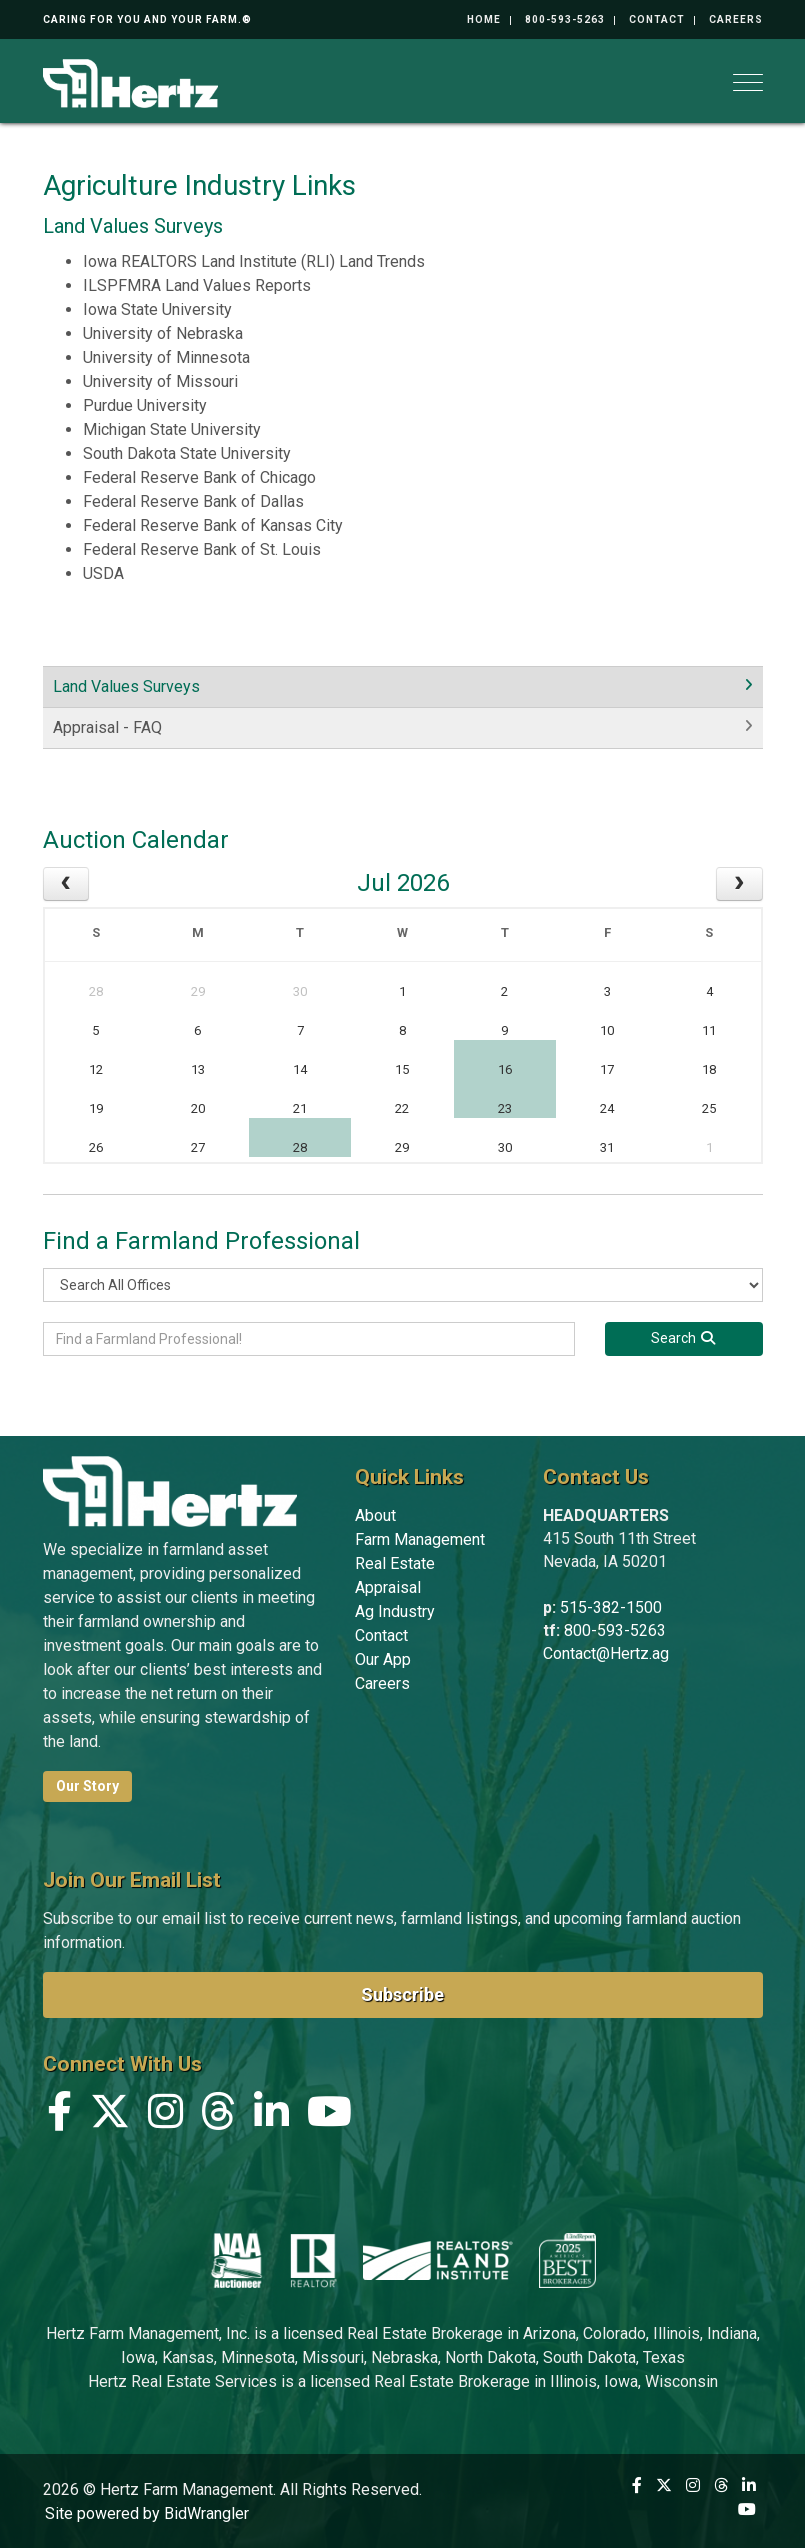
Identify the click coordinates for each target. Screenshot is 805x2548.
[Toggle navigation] (748, 82)
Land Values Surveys (126, 686)
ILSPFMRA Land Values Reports (197, 285)
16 (505, 1069)
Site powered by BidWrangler (147, 2513)
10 (607, 1030)
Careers (736, 19)
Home (484, 19)
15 (402, 1069)
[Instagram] (165, 2116)
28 (96, 991)
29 (198, 991)
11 (709, 1030)
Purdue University (145, 405)
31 (607, 1147)
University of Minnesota (166, 357)
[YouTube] (329, 2116)
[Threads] (218, 2116)
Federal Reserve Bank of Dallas (193, 501)
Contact (657, 19)
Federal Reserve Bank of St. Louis (202, 549)
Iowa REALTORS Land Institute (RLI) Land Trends (254, 261)
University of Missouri (160, 381)
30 (300, 991)
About (375, 1515)
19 (96, 1108)
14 (300, 1069)
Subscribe (402, 1994)
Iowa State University (157, 309)
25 (709, 1108)
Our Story (87, 1786)
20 (198, 1108)
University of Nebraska (163, 333)
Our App (383, 1659)
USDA (103, 573)
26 (96, 1147)
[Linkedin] (271, 2116)
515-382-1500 (611, 1607)
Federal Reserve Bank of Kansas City (213, 525)
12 (96, 1069)
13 (198, 1069)
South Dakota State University (187, 453)
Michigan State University (172, 429)
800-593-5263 (565, 19)
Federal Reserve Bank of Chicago (199, 477)
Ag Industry (395, 1611)
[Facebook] (59, 2116)
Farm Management (420, 1539)
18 (709, 1069)
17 (607, 1069)
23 (505, 1108)
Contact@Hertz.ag (606, 1653)
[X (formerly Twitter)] (110, 2116)
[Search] (684, 1339)
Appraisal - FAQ (107, 727)
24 (607, 1108)
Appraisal (388, 1587)
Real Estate (395, 1563)
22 (402, 1108)
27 (198, 1147)
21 (300, 1108)
